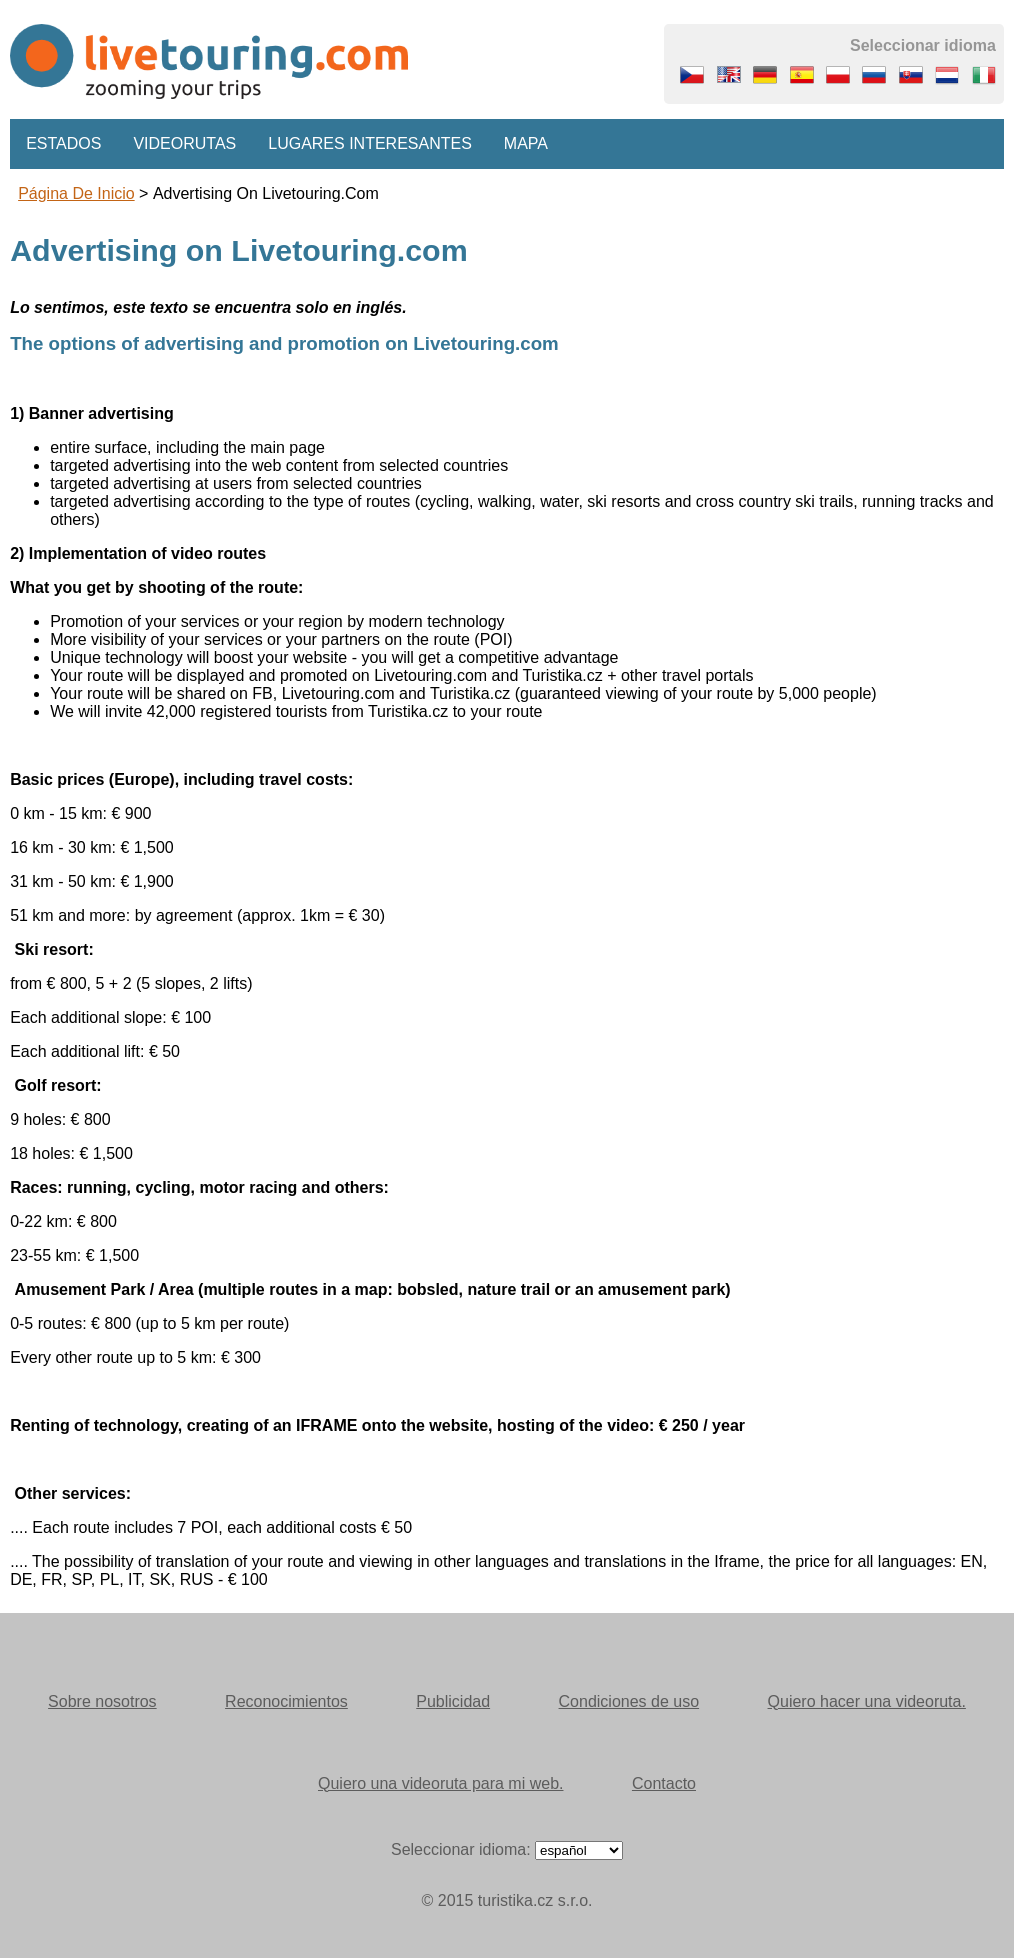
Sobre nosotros (102, 1701)
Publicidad (453, 1701)
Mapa (526, 143)
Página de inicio (76, 193)
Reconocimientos (286, 1701)
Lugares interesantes (370, 143)
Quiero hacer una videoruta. (867, 1701)
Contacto (664, 1783)
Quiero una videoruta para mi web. (440, 1783)
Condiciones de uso (629, 1701)
